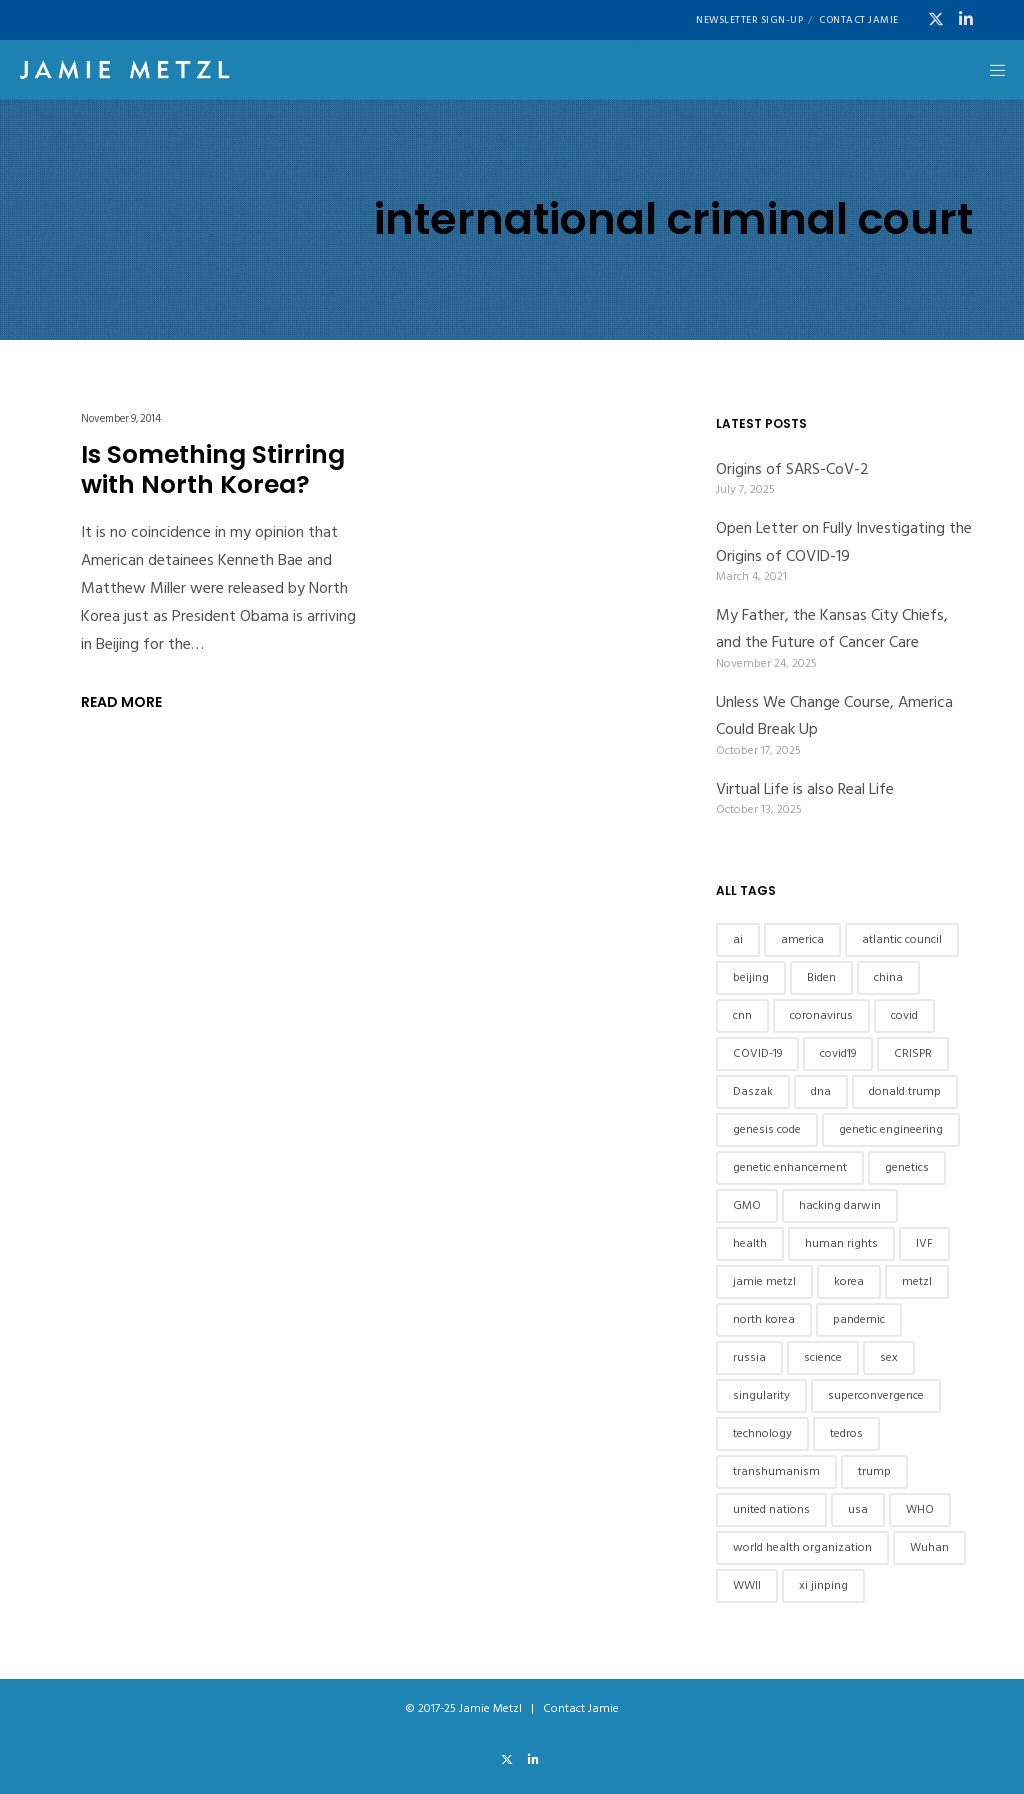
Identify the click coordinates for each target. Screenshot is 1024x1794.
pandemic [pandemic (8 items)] (859, 1319)
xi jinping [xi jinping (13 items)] (823, 1585)
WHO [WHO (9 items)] (920, 1509)
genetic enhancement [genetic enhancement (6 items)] (790, 1167)
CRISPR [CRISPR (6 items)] (913, 1053)
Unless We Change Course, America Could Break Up (834, 715)
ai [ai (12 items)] (738, 939)
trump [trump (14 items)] (874, 1471)
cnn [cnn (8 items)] (742, 1015)
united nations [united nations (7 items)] (771, 1509)
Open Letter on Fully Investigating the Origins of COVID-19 (844, 541)
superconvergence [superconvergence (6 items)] (876, 1395)
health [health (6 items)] (750, 1243)
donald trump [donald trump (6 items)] (905, 1091)
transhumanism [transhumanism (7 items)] (776, 1471)
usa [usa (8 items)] (858, 1509)
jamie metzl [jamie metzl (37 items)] (764, 1281)
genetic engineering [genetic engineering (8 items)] (891, 1129)
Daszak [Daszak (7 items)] (753, 1091)
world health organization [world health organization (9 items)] (802, 1547)
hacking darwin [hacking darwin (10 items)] (840, 1205)
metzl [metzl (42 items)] (917, 1281)
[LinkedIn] (966, 19)
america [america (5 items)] (802, 939)
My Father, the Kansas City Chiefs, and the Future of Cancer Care (832, 628)
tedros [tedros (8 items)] (846, 1433)
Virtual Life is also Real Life (805, 789)
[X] (936, 19)
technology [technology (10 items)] (762, 1433)
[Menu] (991, 70)
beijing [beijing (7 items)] (751, 977)
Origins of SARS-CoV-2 (792, 469)
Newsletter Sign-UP (749, 20)
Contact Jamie (859, 20)
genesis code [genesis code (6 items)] (767, 1129)
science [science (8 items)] (823, 1357)
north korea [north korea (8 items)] (764, 1319)
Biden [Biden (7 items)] (821, 977)
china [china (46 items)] (888, 977)
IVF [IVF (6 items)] (924, 1243)
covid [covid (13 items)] (904, 1015)
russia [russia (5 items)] (749, 1357)
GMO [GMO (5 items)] (747, 1205)
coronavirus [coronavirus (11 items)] (821, 1015)
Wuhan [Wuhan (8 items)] (929, 1547)
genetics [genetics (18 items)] (907, 1167)
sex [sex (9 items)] (889, 1357)
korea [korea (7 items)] (849, 1281)
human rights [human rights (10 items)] (841, 1243)
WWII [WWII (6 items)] (747, 1585)
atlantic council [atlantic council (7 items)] (902, 939)
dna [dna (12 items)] (821, 1091)
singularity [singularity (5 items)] (761, 1395)
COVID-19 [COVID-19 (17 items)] (757, 1053)
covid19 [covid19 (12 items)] (838, 1053)
